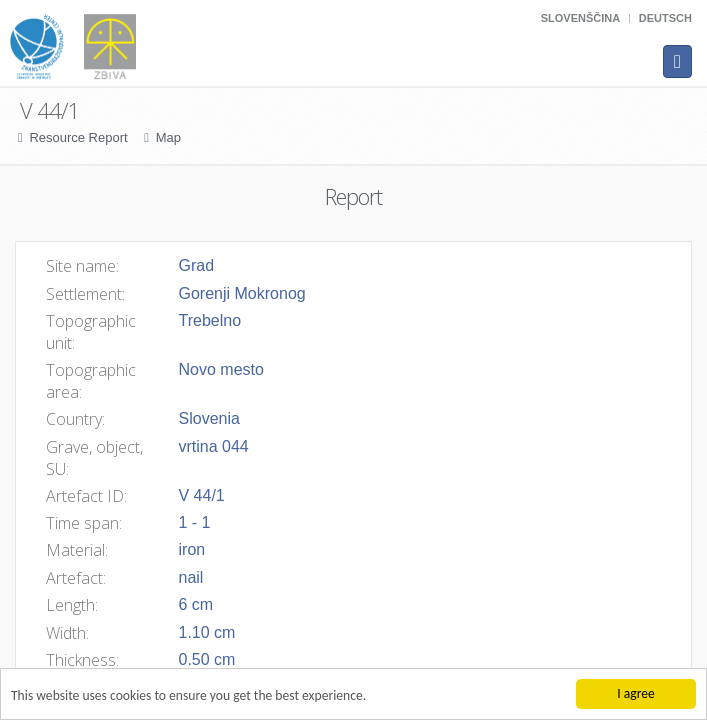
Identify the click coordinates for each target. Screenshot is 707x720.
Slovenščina (580, 18)
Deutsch (665, 18)
